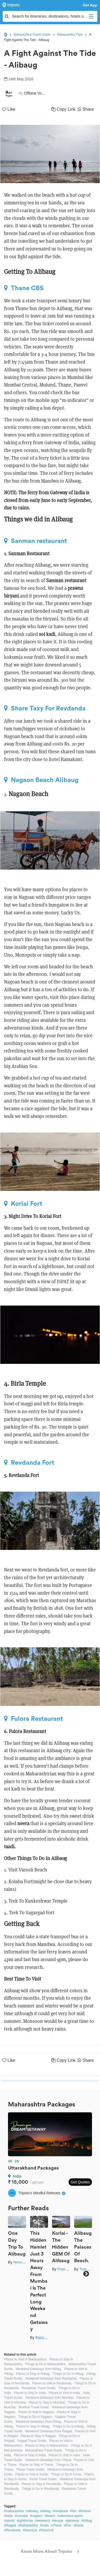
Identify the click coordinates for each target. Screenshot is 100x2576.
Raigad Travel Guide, (32, 2441)
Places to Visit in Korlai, (32, 2474)
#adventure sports (70, 2516)
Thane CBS (24, 288)
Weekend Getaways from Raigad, (49, 2431)
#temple (57, 2520)
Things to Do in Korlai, (66, 2474)
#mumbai (21, 2516)
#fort (73, 2511)
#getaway (72, 2520)
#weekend (42, 2520)
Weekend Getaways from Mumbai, (49, 2398)
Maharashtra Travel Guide (32, 34)
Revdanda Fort (29, 1462)
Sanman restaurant (35, 540)
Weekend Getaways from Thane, (48, 2460)
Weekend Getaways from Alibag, (38, 2369)
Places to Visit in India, (65, 2393)
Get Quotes (80, 2182)
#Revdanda (12, 2530)
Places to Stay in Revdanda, (42, 2484)
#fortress (84, 2511)
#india (8, 2516)
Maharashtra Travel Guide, (44, 2450)
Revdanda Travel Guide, (39, 2388)
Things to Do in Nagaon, (35, 2417)
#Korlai (78, 2525)
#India (44, 2525)
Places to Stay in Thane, (36, 2465)
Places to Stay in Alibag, (33, 2374)
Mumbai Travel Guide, (34, 2407)
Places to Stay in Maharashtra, (47, 2445)
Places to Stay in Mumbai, (47, 2402)
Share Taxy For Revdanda (45, 708)
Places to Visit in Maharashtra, (25, 2359)
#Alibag (86, 2520)
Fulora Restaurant (33, 1718)
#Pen (67, 2525)
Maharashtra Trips (70, 34)
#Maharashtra (28, 2525)
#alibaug (32, 2511)
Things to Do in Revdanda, (40, 2489)
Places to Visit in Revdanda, (52, 2383)
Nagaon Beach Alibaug (41, 779)
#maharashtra (14, 2511)
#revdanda (60, 2511)
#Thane (56, 2525)
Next (86, 2274)
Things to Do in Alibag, (68, 2374)
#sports (9, 2520)
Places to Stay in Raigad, (38, 2436)
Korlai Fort (23, 1203)
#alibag (45, 2511)
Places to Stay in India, (30, 2393)
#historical (29, 2530)
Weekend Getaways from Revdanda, (51, 2378)
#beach (50, 2516)
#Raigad (10, 2525)
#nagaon (36, 2516)
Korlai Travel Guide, (43, 2479)
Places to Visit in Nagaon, (36, 2412)
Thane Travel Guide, (30, 2469)
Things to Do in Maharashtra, (45, 2364)
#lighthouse (25, 2520)
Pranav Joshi (68, 2269)
